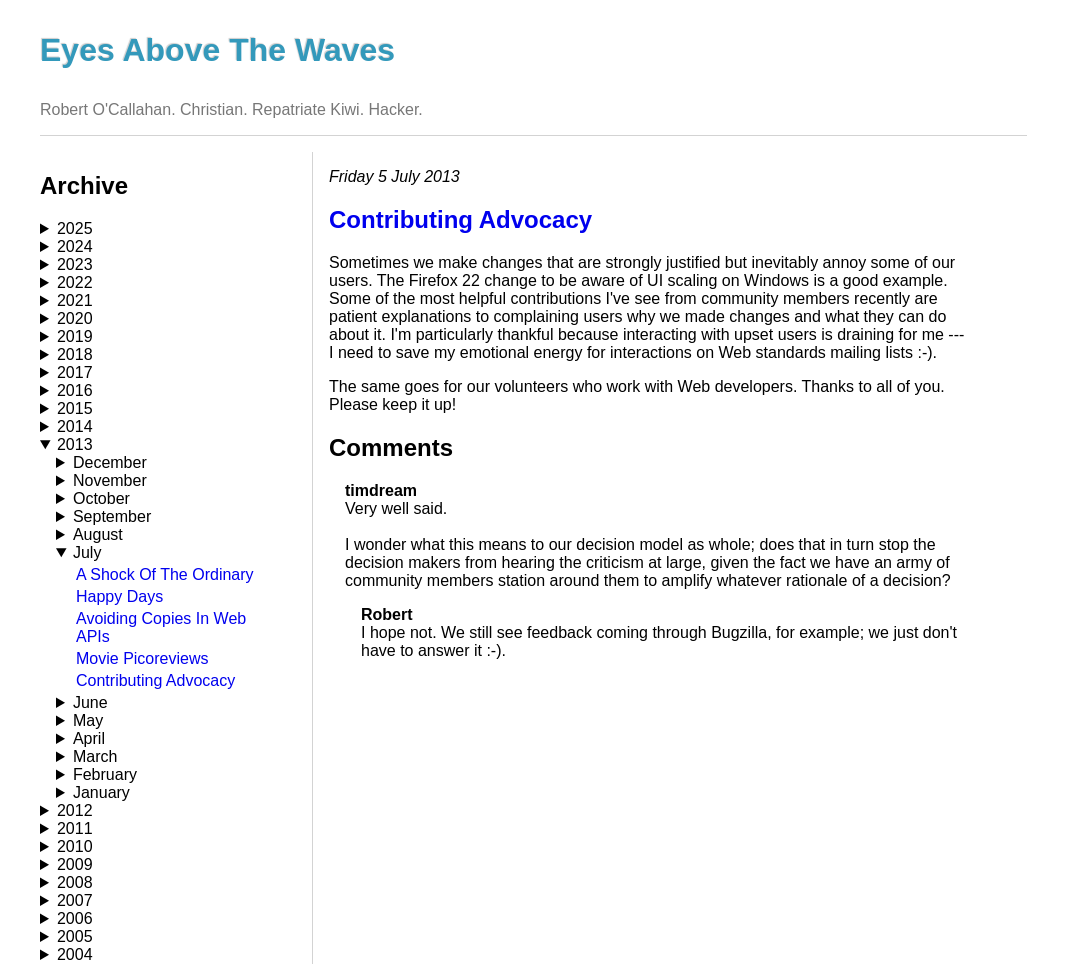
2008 (75, 882)
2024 (75, 246)
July (87, 552)
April (89, 738)
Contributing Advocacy (155, 680)
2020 (75, 318)
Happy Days (119, 596)
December (110, 462)
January (101, 792)
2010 (75, 846)
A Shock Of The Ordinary (165, 574)
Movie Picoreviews (142, 658)
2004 (75, 954)
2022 (75, 282)
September (112, 516)
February (105, 774)
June (90, 702)
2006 (75, 918)
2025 (75, 228)
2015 (75, 408)
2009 (75, 864)
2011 (75, 828)
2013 (75, 444)
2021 (75, 300)
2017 (75, 372)
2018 (75, 354)
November (110, 480)
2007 (75, 900)
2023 (75, 264)
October (101, 498)
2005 (75, 936)
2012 (75, 810)
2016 (75, 390)
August (98, 534)
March (95, 756)
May (88, 720)
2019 (75, 336)
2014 (75, 426)
